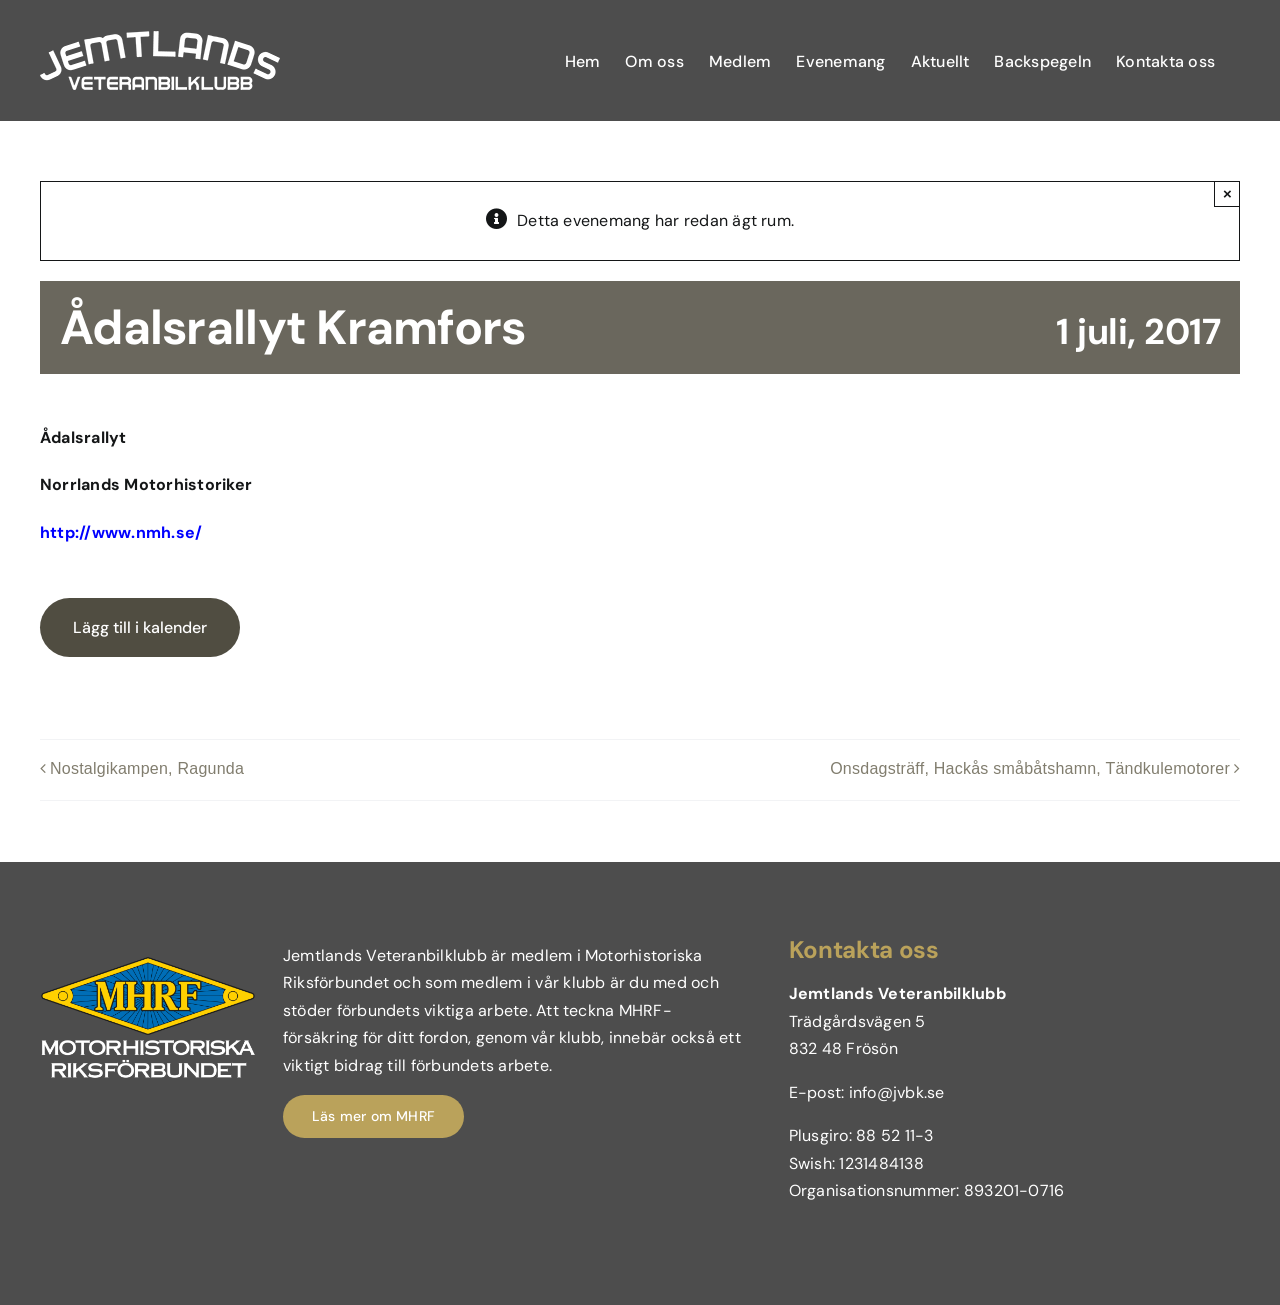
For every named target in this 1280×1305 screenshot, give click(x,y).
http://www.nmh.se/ (121, 532)
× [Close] (1227, 193)
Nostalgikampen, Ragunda (147, 768)
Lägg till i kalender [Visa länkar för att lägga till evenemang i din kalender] (140, 627)
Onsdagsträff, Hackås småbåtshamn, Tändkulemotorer (1030, 768)
